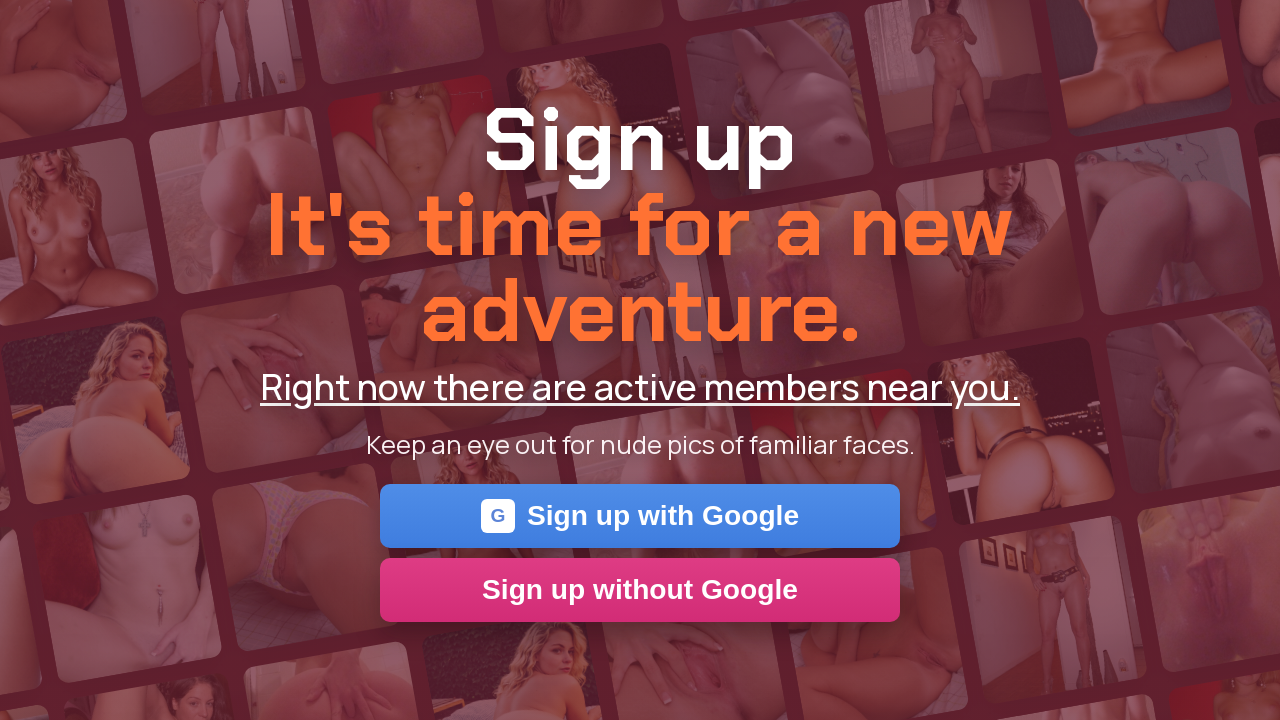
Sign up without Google (640, 589)
